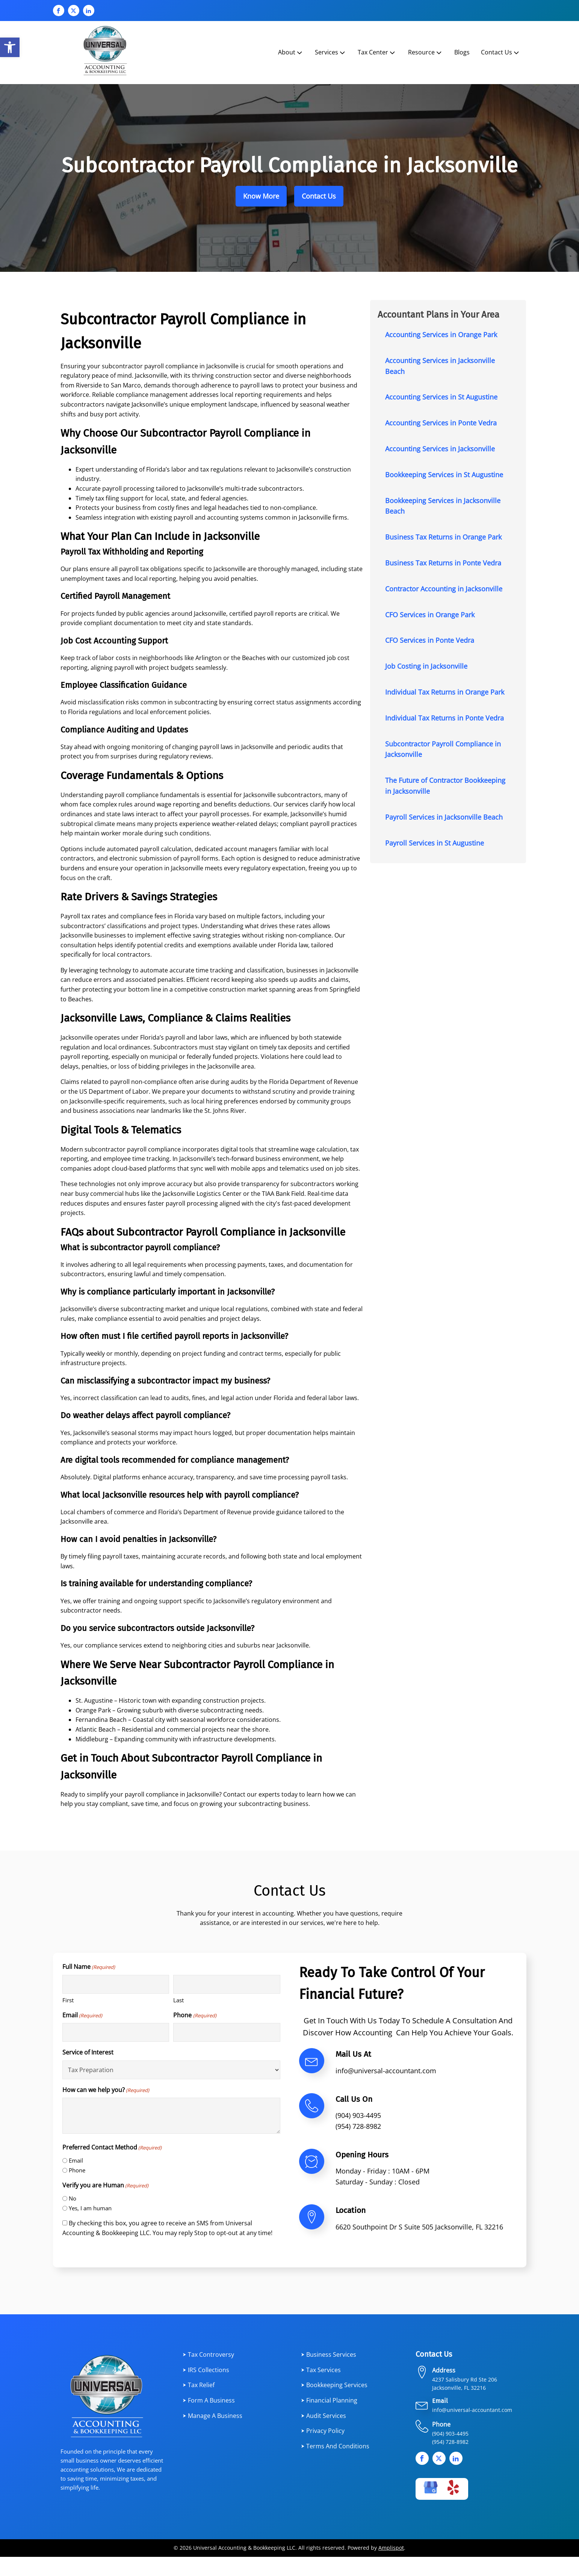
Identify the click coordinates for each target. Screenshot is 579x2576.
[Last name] (226, 1984)
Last (178, 2000)
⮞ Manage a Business (212, 2416)
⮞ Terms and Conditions (335, 2446)
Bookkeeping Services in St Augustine (444, 474)
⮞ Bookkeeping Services (334, 2385)
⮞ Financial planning (329, 2400)
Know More (261, 195)
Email (82, 2015)
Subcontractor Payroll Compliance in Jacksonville (443, 749)
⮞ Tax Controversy (208, 2354)
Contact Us (500, 52)
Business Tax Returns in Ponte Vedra (443, 562)
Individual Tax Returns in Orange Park (444, 691)
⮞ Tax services (321, 2370)
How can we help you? (105, 2090)
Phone (194, 2015)
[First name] (115, 1984)
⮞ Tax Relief (199, 2385)
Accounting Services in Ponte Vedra (441, 422)
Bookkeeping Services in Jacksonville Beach (442, 506)
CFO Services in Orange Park (430, 614)
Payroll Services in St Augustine (434, 842)
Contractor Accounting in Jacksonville (443, 588)
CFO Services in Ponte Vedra (429, 640)
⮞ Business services (328, 2354)
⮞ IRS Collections (206, 2370)
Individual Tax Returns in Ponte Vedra (444, 717)
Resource (425, 52)
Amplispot (391, 2547)
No (72, 2198)
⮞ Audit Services (323, 2416)
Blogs (462, 52)
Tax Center (377, 52)
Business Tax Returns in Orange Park (443, 536)
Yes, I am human (90, 2208)
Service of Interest (87, 2052)
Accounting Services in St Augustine (441, 396)
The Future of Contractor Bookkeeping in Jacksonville (445, 786)
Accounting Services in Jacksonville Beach (440, 366)
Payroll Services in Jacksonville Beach (444, 816)
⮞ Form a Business (209, 2400)
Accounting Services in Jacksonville (440, 448)
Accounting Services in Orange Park (441, 334)
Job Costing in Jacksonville (426, 666)
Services (330, 52)
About (291, 52)
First (68, 2000)
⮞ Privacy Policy (323, 2431)
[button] (10, 47)
